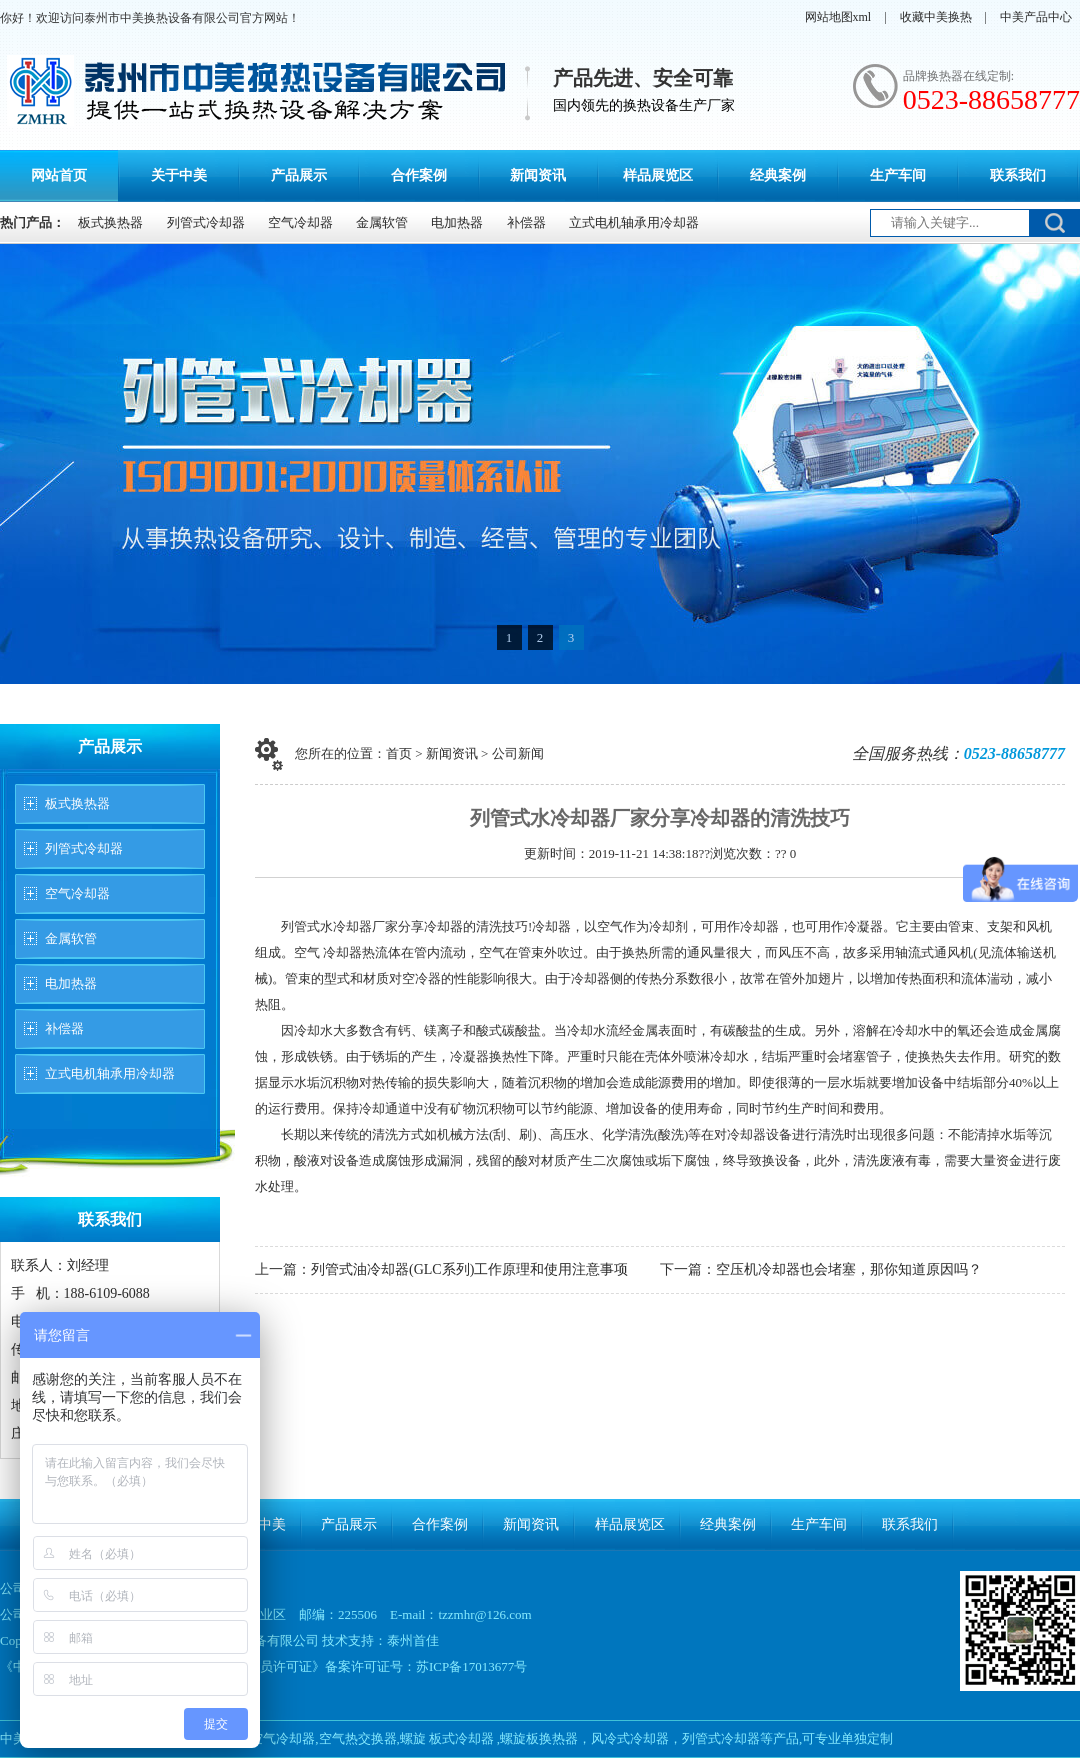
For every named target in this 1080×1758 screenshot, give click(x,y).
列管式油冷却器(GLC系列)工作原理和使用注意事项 (469, 1269)
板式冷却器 (461, 1738)
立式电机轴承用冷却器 (634, 222)
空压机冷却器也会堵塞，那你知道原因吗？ (849, 1269)
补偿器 (526, 222)
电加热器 (457, 222)
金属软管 (382, 222)
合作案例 (419, 175)
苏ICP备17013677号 (471, 1666)
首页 (399, 753)
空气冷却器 (300, 222)
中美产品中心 (1036, 17)
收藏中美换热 (936, 17)
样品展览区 (658, 175)
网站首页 (59, 175)
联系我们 (1018, 175)
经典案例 (778, 175)
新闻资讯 (538, 175)
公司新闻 (518, 753)
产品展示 (299, 175)
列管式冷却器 (206, 222)
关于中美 (179, 175)
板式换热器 (110, 222)
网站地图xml (838, 17)
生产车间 (898, 175)
